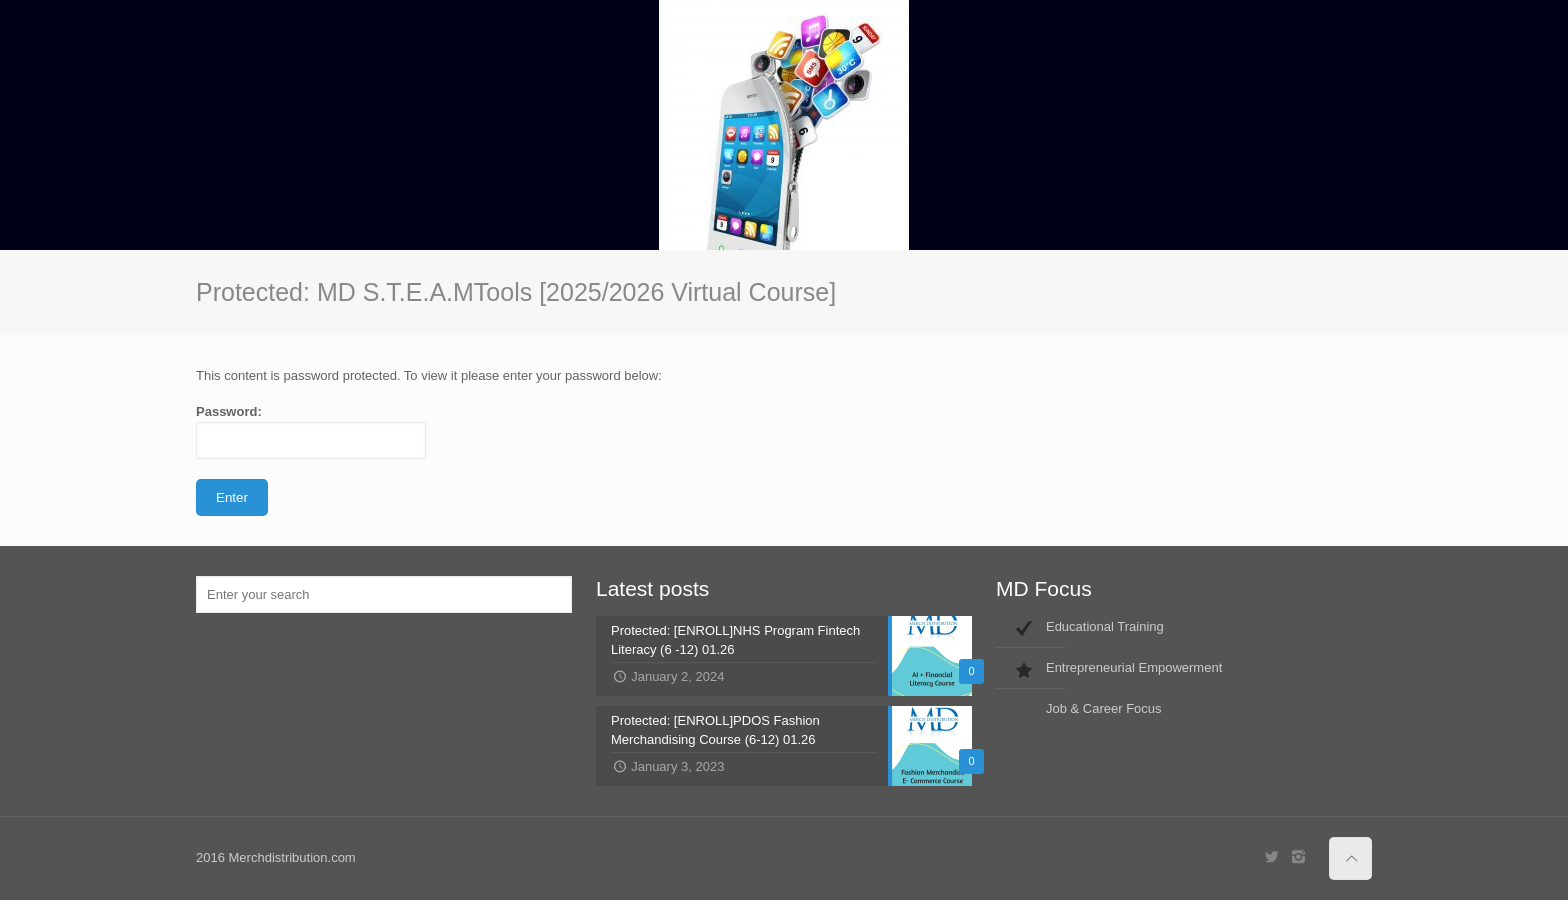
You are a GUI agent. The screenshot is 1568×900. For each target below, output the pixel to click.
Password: (311, 431)
